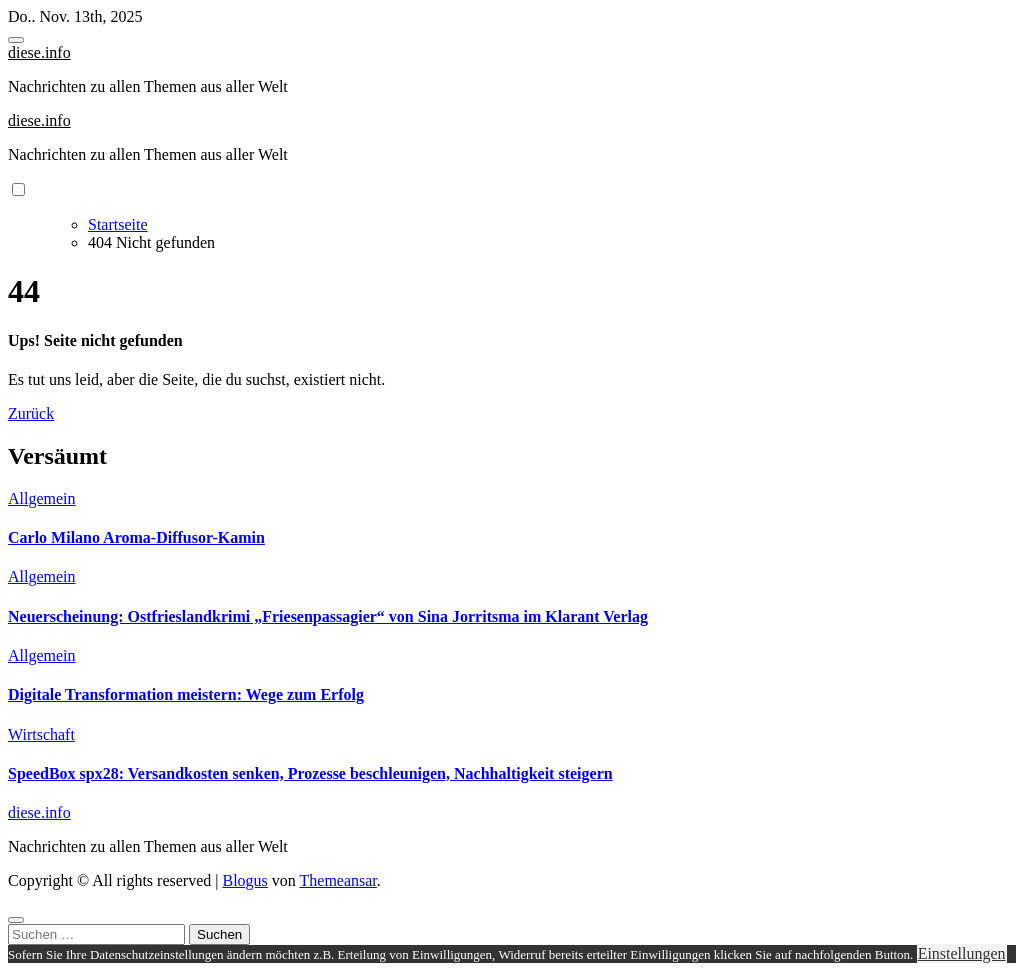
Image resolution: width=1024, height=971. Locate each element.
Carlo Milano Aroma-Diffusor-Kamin (136, 537)
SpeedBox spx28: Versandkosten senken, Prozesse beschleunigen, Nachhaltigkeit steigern (310, 773)
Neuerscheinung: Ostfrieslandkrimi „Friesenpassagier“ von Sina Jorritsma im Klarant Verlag (328, 616)
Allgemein (42, 498)
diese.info (39, 52)
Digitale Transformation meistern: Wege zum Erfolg (186, 694)
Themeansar (338, 880)
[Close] (16, 920)
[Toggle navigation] (16, 40)
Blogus (244, 880)
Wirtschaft (41, 734)
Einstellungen (962, 953)
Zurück (31, 413)
